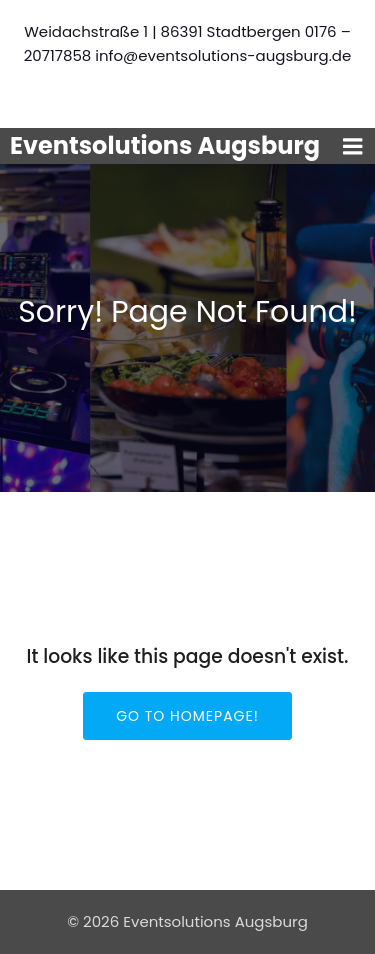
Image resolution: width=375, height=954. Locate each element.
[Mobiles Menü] (353, 147)
